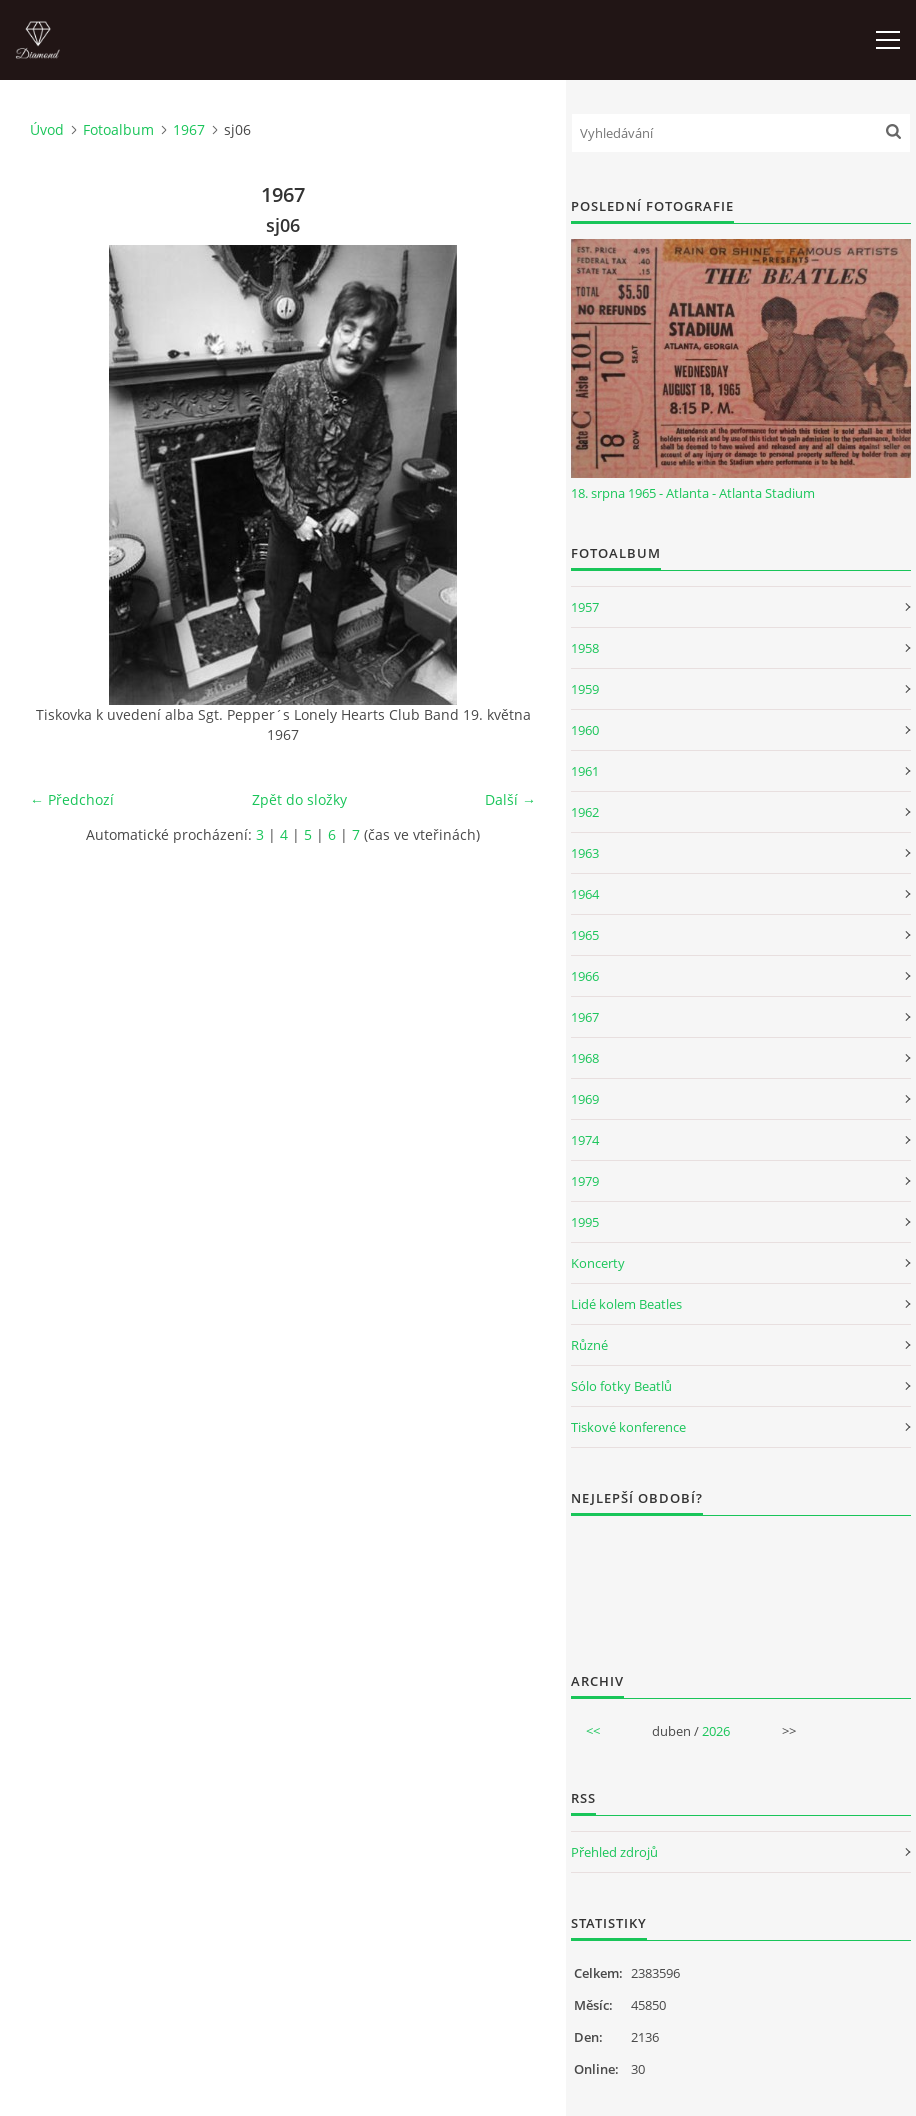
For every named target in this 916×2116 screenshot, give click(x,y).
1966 (585, 976)
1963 (585, 853)
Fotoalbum (118, 129)
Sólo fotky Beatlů (621, 1386)
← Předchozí (72, 799)
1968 (585, 1058)
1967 (189, 129)
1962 (585, 812)
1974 (585, 1140)
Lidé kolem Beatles (626, 1304)
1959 (585, 689)
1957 (585, 607)
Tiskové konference (628, 1427)
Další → (510, 799)
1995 (585, 1222)
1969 (585, 1099)
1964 (585, 894)
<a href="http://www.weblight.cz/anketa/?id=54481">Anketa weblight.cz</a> (741, 1581)
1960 (585, 730)
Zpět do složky (299, 799)
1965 (585, 935)
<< (593, 1731)
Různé (589, 1345)
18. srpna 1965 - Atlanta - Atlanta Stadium (693, 493)
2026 (716, 1731)
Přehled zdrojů (614, 1852)
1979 (585, 1181)
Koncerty (598, 1263)
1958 (585, 648)
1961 (585, 771)
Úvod (47, 129)
